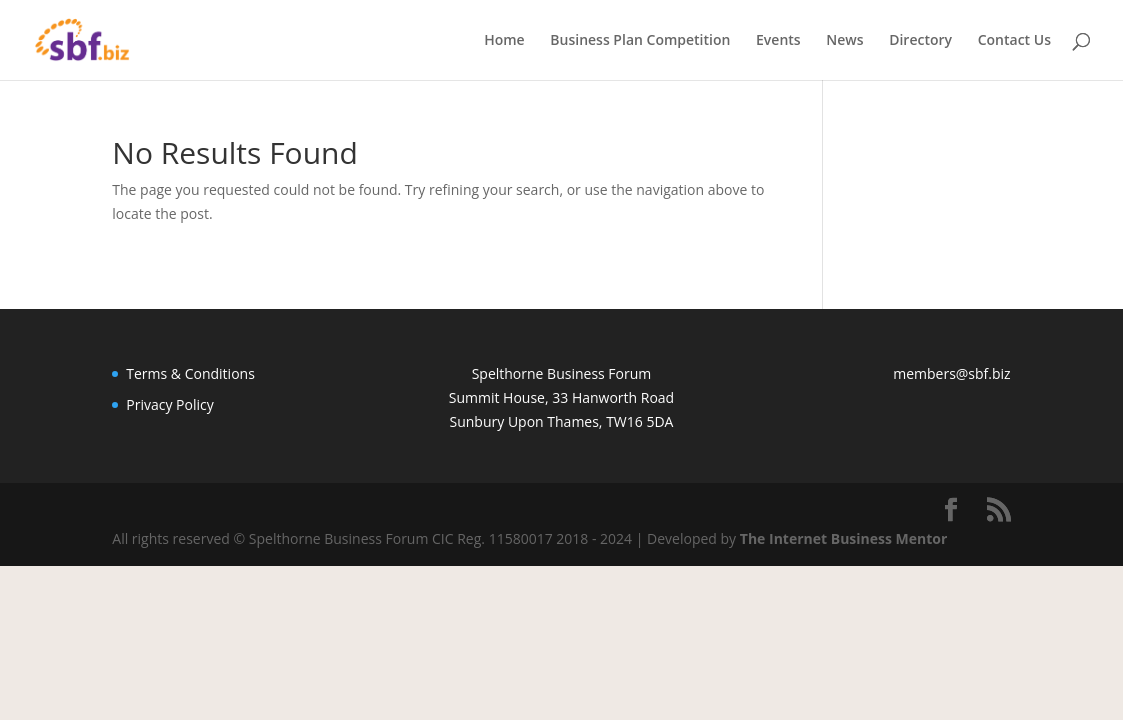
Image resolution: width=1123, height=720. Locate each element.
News (844, 41)
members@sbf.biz (951, 373)
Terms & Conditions (190, 373)
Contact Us (1014, 41)
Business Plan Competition (640, 41)
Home (504, 41)
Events (778, 41)
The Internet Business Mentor (844, 538)
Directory (920, 41)
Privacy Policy (169, 404)
